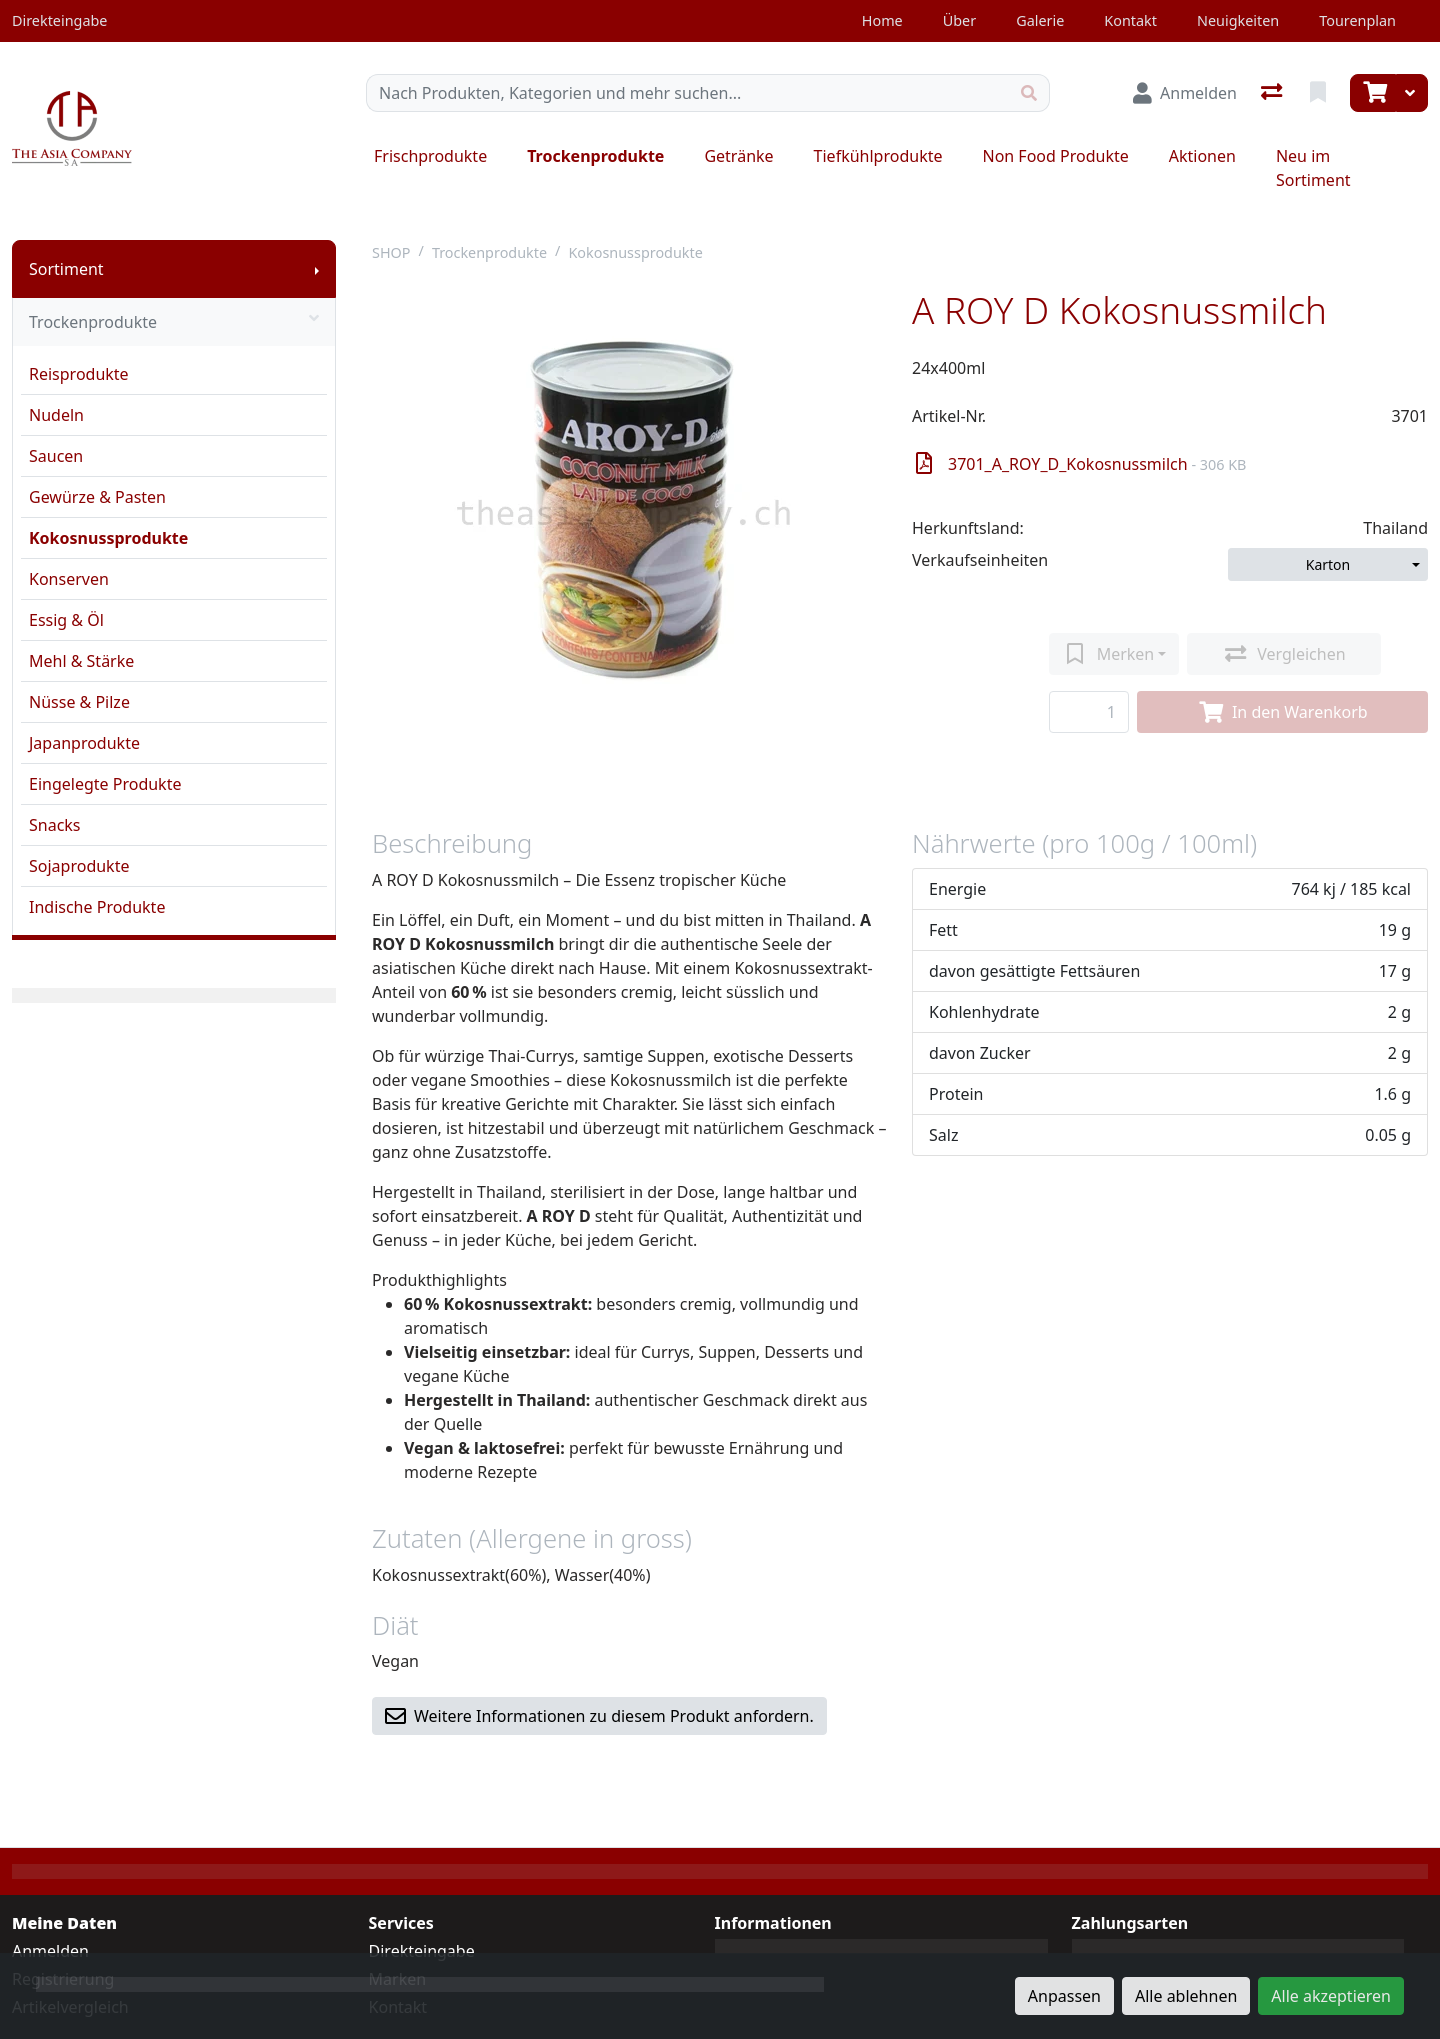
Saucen (56, 456)
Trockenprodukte (595, 156)
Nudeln (56, 415)
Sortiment (66, 269)
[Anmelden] (1185, 93)
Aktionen (1202, 156)
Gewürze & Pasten (97, 497)
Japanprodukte (84, 743)
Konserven (69, 579)
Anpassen (1064, 1996)
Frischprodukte (430, 156)
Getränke (738, 156)
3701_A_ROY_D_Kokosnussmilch (1081, 464)
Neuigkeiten (1238, 20)
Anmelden (50, 1951)
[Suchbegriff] (688, 93)
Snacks (55, 825)
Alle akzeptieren (1331, 1996)
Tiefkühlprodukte (878, 156)
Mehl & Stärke (81, 661)
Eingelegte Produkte (105, 784)
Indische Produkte (97, 907)
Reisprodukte (79, 374)
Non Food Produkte (1055, 156)
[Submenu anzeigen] (317, 269)
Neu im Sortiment (1313, 168)
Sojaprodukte (79, 866)
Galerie (1040, 20)
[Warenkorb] (1373, 93)
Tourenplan (1357, 20)
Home (882, 20)
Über (959, 20)
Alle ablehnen (1186, 1996)
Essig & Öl (66, 620)
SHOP (391, 252)
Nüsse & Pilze (79, 702)
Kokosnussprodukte (108, 538)
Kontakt (1130, 20)
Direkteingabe (422, 1951)
